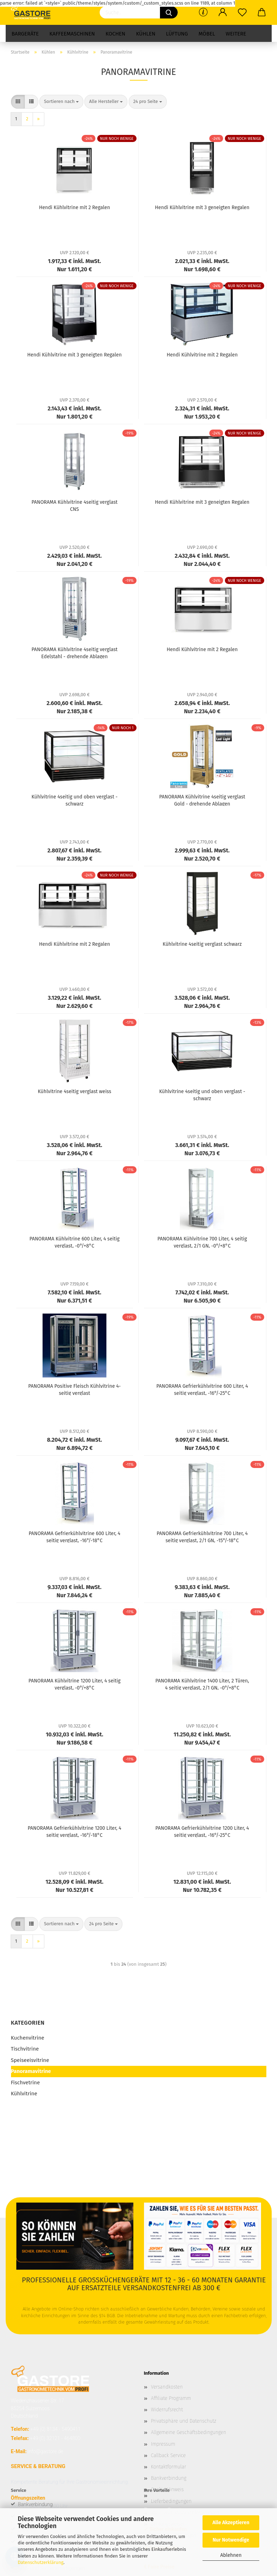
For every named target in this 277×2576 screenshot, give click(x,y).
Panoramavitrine (31, 2071)
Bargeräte (25, 34)
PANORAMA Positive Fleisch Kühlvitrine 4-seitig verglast (74, 1389)
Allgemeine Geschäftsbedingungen (188, 2432)
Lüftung (177, 34)
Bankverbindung (169, 2478)
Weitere (236, 34)
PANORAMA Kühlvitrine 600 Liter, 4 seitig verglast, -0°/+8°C (74, 1242)
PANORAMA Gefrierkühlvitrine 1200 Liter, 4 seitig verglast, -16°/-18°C (74, 1831)
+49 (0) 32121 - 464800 (55, 2438)
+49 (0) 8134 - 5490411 (55, 2429)
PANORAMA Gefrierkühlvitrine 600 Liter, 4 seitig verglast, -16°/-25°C (202, 1389)
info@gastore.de (45, 2451)
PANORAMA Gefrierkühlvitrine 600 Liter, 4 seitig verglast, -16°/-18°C (74, 1536)
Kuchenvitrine (27, 2038)
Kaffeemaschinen (72, 34)
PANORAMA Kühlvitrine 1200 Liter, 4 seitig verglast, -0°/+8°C (74, 1684)
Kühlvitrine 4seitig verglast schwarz (202, 944)
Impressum (163, 2444)
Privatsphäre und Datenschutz (183, 2421)
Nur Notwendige (231, 2540)
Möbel (207, 34)
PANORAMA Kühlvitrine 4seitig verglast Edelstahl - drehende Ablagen (75, 652)
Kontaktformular (168, 2467)
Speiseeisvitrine (30, 2060)
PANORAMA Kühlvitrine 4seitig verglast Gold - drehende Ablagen (202, 800)
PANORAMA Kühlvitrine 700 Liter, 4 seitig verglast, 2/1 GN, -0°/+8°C (202, 1242)
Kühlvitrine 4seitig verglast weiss (74, 1091)
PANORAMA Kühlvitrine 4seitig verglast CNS (75, 505)
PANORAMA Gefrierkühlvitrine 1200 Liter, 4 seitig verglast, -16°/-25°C (202, 1831)
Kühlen (145, 34)
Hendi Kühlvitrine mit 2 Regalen (74, 207)
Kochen (115, 34)
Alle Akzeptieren (230, 2523)
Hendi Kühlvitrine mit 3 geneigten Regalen (202, 207)
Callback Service (168, 2455)
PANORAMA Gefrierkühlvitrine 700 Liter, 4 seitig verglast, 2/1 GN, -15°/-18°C (202, 1536)
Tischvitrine (25, 2049)
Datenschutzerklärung (40, 2562)
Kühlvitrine (24, 2093)
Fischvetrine (25, 2082)
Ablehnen (231, 2555)
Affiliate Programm (171, 2398)
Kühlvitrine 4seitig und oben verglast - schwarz (75, 800)
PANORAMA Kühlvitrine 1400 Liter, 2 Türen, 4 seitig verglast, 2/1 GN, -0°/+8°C (202, 1684)
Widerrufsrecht (167, 2410)
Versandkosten (167, 2387)
